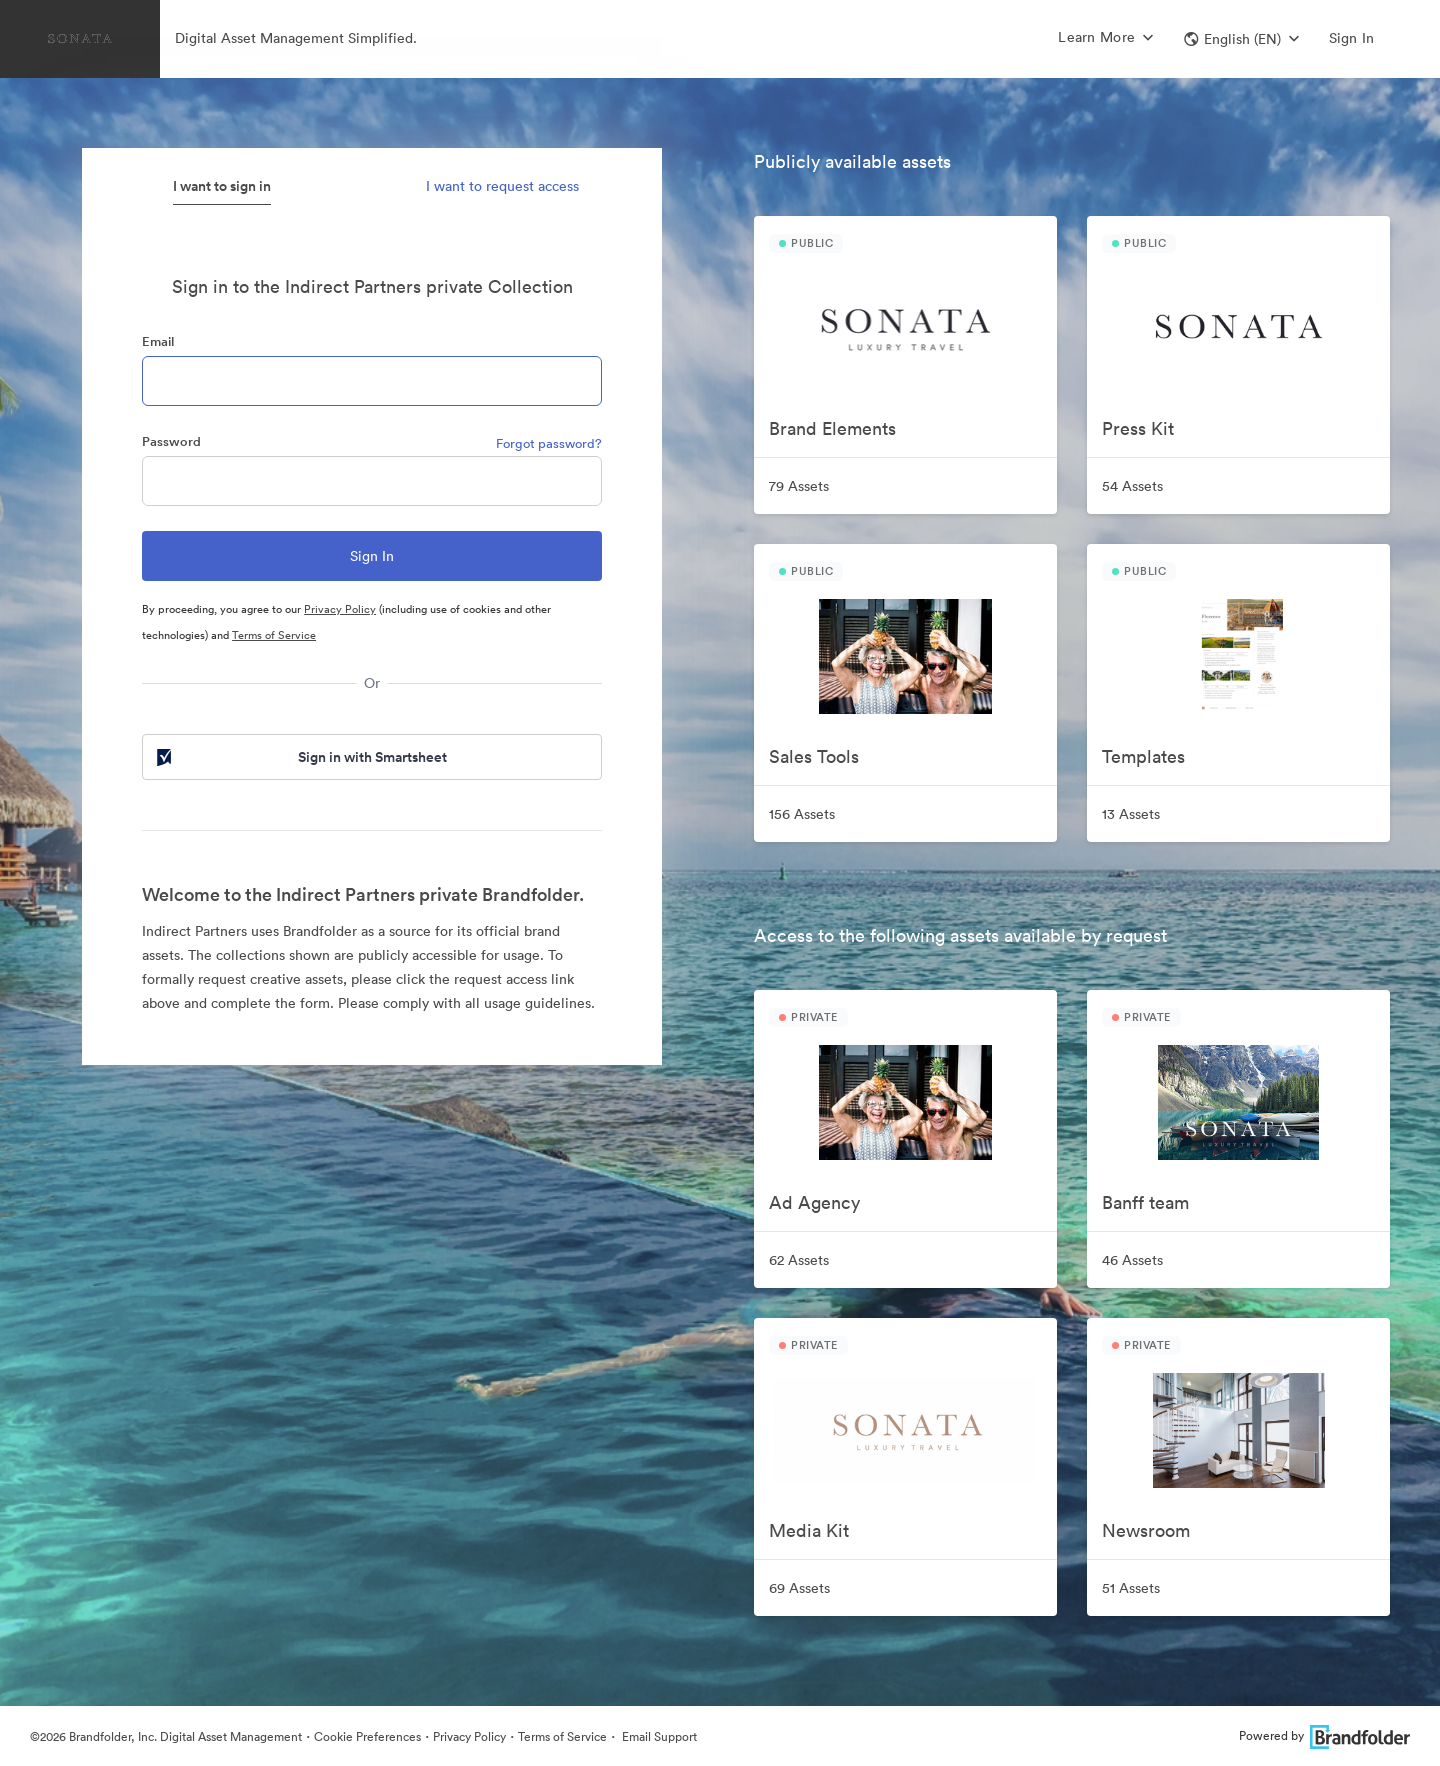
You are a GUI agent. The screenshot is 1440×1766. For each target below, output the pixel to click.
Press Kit (1138, 428)
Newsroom (1146, 1530)
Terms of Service (274, 635)
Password (171, 441)
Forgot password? (549, 443)
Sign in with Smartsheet (300, 757)
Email (158, 341)
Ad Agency (814, 1202)
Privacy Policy (340, 609)
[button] (1241, 39)
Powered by (1324, 1735)
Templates (1143, 756)
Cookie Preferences (367, 1736)
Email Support (658, 1736)
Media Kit (809, 1530)
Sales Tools (814, 756)
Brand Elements (832, 428)
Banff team (1145, 1202)
